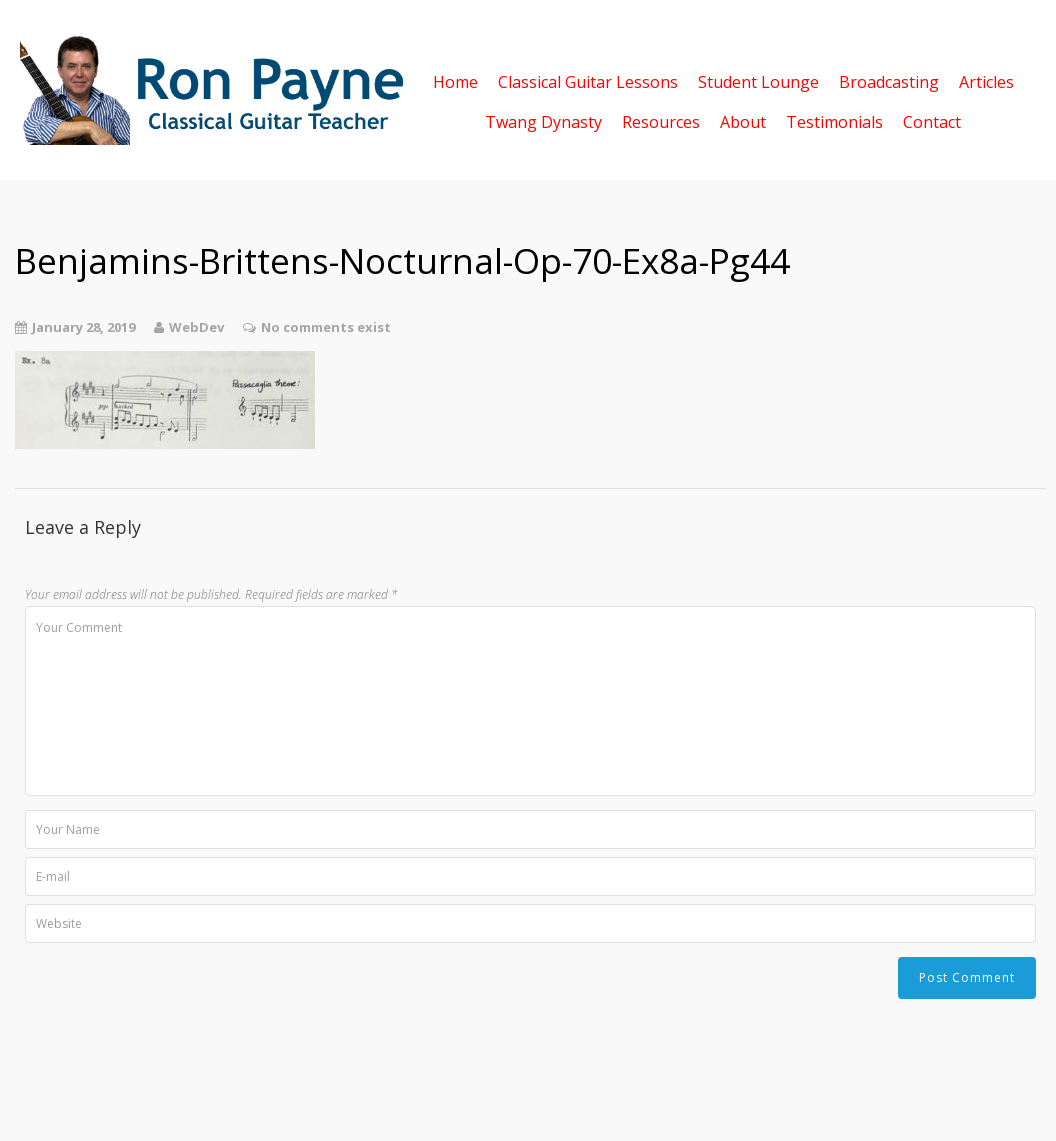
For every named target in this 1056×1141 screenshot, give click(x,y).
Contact (932, 120)
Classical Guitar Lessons (588, 80)
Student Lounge (758, 80)
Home (455, 80)
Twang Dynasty (543, 120)
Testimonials (834, 120)
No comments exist (326, 327)
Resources (661, 120)
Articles (986, 80)
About (743, 120)
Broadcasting (889, 80)
